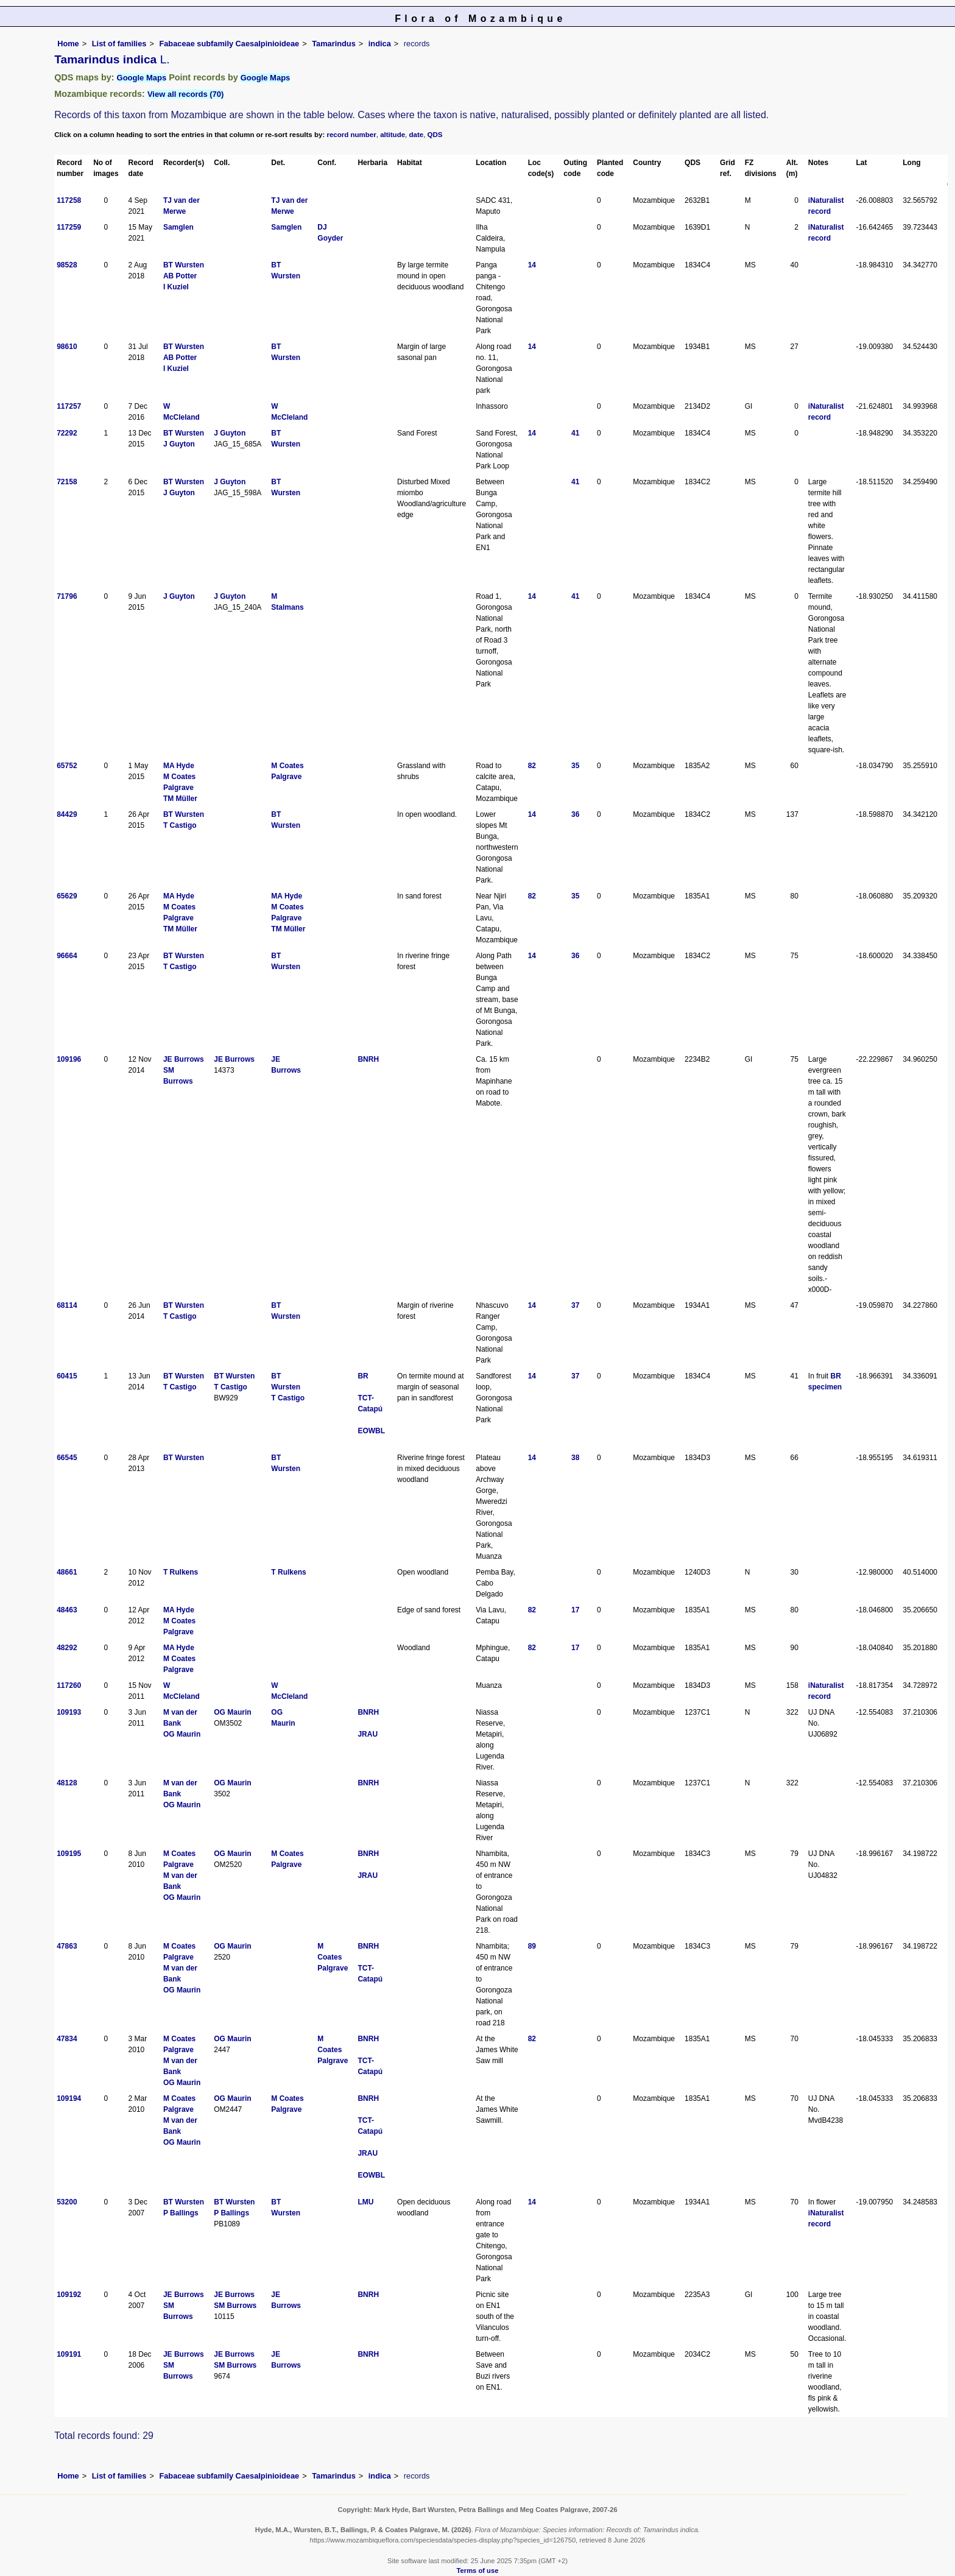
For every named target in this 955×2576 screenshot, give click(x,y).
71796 (67, 596)
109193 (69, 1712)
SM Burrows (235, 2305)
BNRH (368, 1059)
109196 (69, 1059)
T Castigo (180, 825)
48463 (67, 1610)
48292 (67, 1647)
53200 (67, 2202)
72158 (67, 482)
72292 (67, 433)
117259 (69, 227)
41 (575, 433)
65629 (67, 896)
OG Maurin (181, 1734)
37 (575, 1305)
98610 (67, 346)
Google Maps (142, 77)
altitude (392, 134)
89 (532, 1946)
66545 (67, 1457)
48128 (67, 1783)
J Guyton (179, 444)
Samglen (178, 227)
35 (575, 765)
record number (351, 134)
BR (363, 1376)
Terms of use (478, 2570)
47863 (67, 1946)
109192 (69, 2294)
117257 (69, 406)
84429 (67, 814)
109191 (69, 2354)
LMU (365, 2202)
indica (379, 43)
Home (68, 43)
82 (532, 765)
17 (575, 1610)
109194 (69, 2098)
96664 (67, 955)
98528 (67, 265)
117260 (69, 1685)
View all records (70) (185, 94)
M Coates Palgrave (332, 1957)
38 (575, 1457)
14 (532, 265)
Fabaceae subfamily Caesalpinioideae (229, 43)
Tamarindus (334, 43)
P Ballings (181, 2213)
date (416, 134)
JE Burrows (183, 1059)
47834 (67, 2038)
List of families (119, 43)
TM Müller (180, 798)
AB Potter (180, 276)
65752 (67, 765)
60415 (67, 1376)
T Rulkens (180, 1572)
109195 (69, 1853)
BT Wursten (183, 265)
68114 (67, 1305)
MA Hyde (178, 765)
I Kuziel (176, 287)
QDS (435, 134)
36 (575, 814)
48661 (67, 1572)
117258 (69, 200)
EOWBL (371, 1431)
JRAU (368, 1734)
